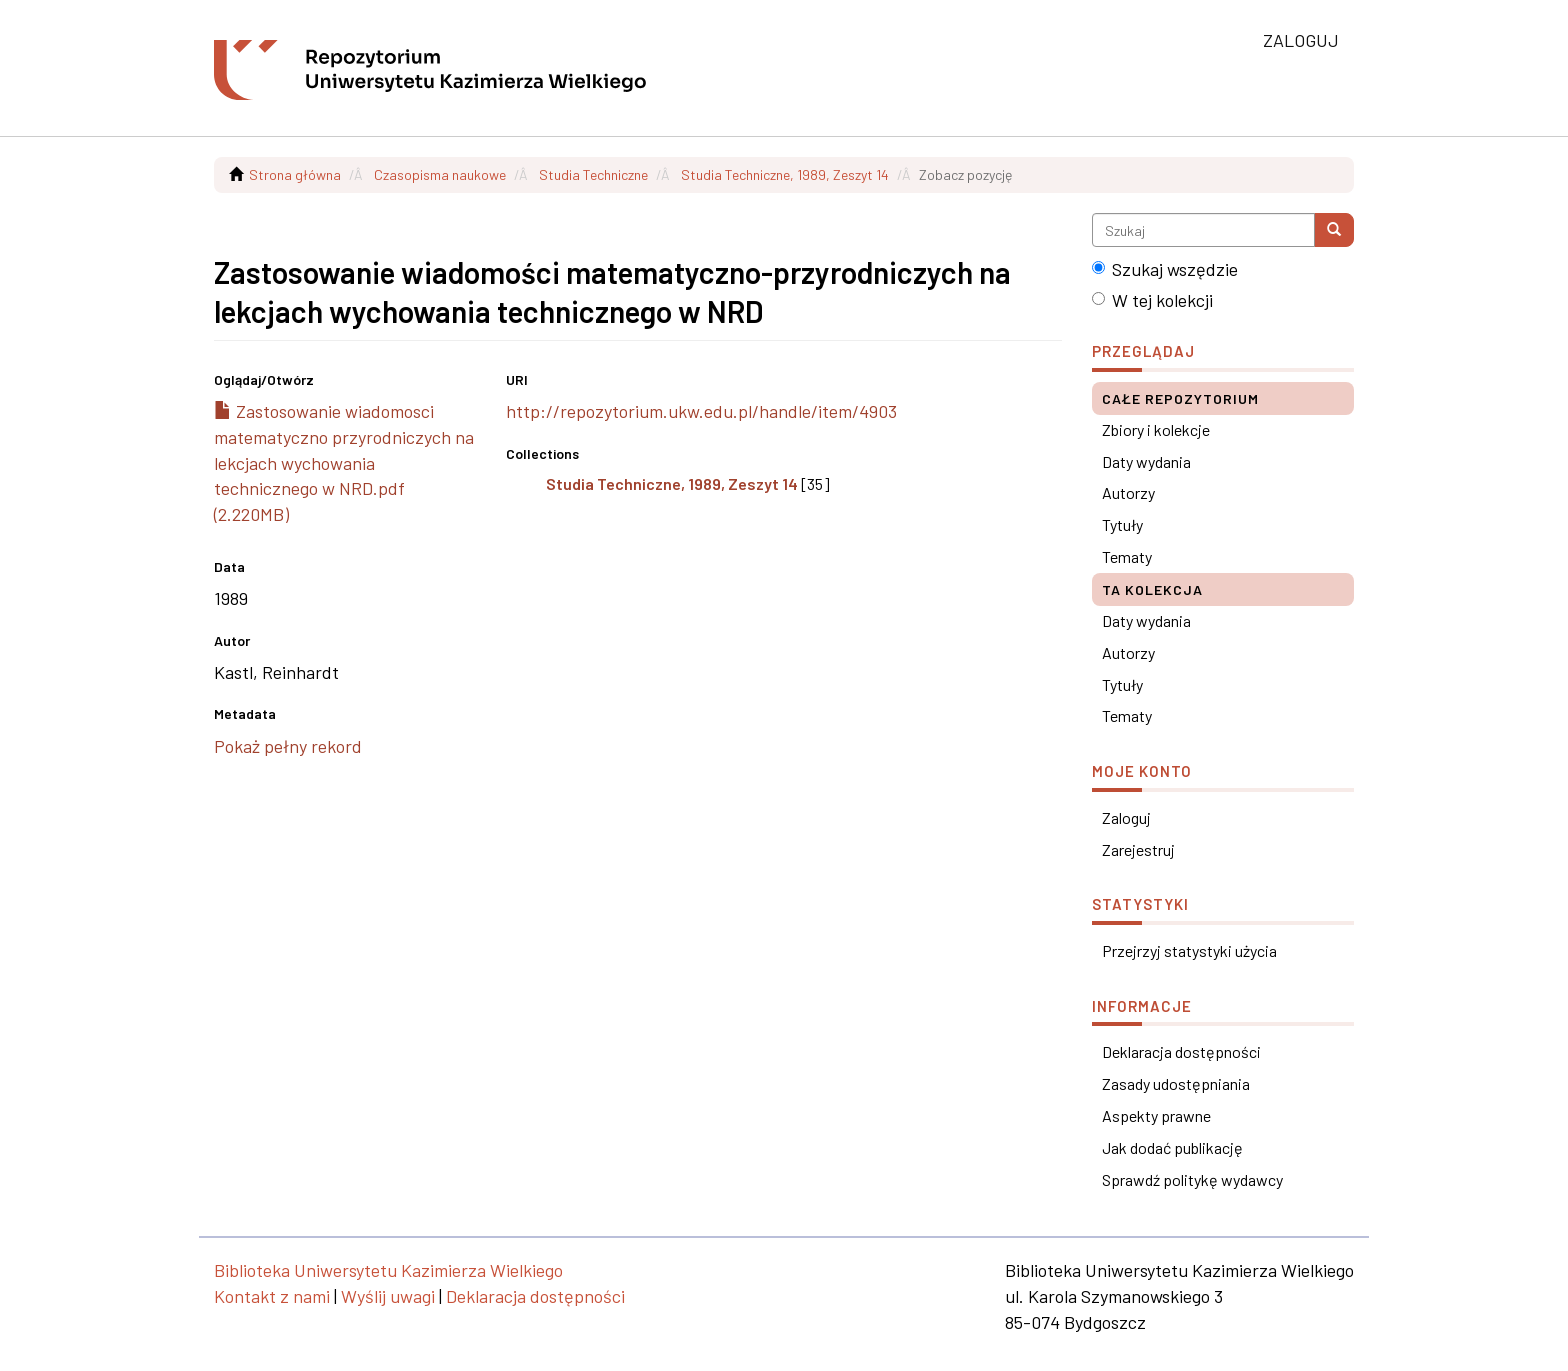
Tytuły (1122, 524)
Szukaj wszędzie (1165, 269)
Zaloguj (1126, 817)
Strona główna (295, 174)
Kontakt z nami (272, 1296)
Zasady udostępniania (1176, 1083)
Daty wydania (1146, 461)
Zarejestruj (1138, 849)
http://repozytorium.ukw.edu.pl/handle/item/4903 (701, 411)
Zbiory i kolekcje (1156, 429)
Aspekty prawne (1156, 1115)
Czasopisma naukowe (440, 174)
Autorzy (1128, 492)
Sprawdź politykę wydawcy (1192, 1179)
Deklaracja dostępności (1181, 1051)
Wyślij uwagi (388, 1296)
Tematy (1127, 556)
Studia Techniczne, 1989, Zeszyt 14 (785, 174)
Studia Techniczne (593, 174)
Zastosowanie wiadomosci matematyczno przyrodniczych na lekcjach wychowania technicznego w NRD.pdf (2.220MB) (344, 462)
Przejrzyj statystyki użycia (1189, 950)
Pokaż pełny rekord (288, 746)
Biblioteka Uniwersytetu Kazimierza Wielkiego (388, 1270)
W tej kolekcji (1152, 300)
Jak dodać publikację (1172, 1147)
